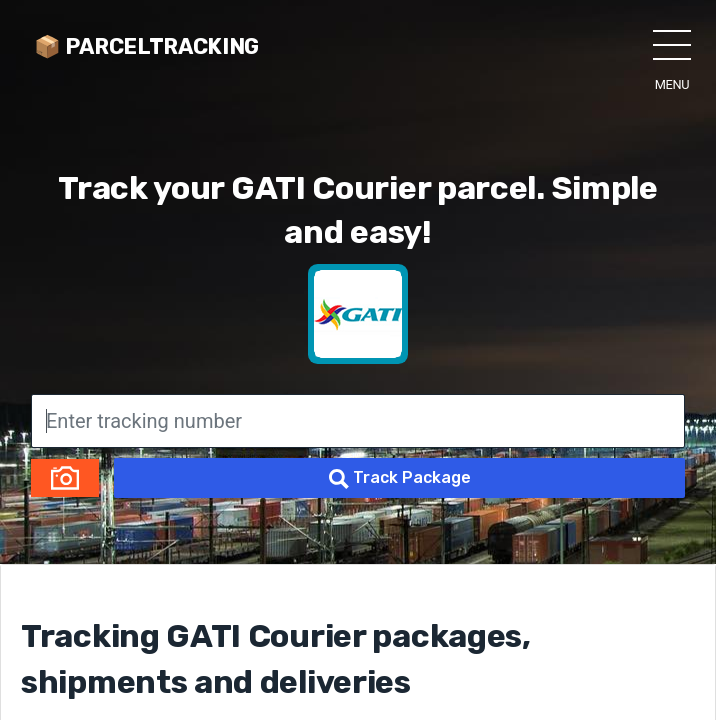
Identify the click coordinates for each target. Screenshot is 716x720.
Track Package (400, 478)
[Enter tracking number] (358, 421)
